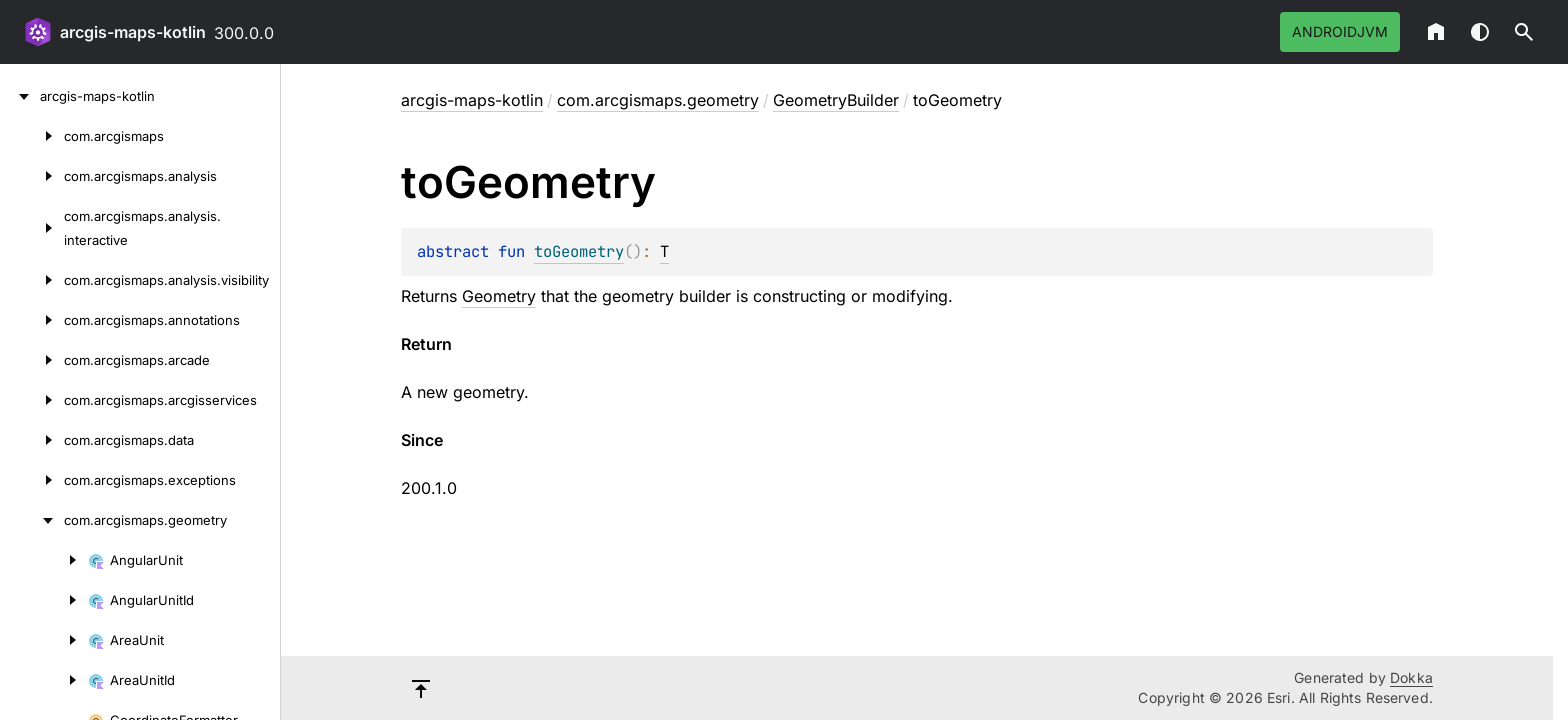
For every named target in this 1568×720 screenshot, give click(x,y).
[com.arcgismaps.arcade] (32, 360)
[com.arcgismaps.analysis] (32, 176)
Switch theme (1480, 32)
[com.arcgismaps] (32, 136)
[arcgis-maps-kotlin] (20, 96)
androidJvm (1340, 31)
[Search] (1524, 32)
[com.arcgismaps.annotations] (32, 320)
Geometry (499, 296)
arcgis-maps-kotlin (133, 32)
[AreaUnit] (44, 640)
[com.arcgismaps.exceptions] (32, 480)
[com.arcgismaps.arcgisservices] (32, 400)
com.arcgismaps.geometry (658, 100)
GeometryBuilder (836, 100)
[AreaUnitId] (44, 680)
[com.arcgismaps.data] (32, 440)
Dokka (1411, 677)
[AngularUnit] (44, 560)
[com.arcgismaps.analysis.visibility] (32, 280)
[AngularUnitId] (44, 600)
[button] (1524, 32)
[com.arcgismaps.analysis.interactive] (32, 228)
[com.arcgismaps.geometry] (32, 520)
